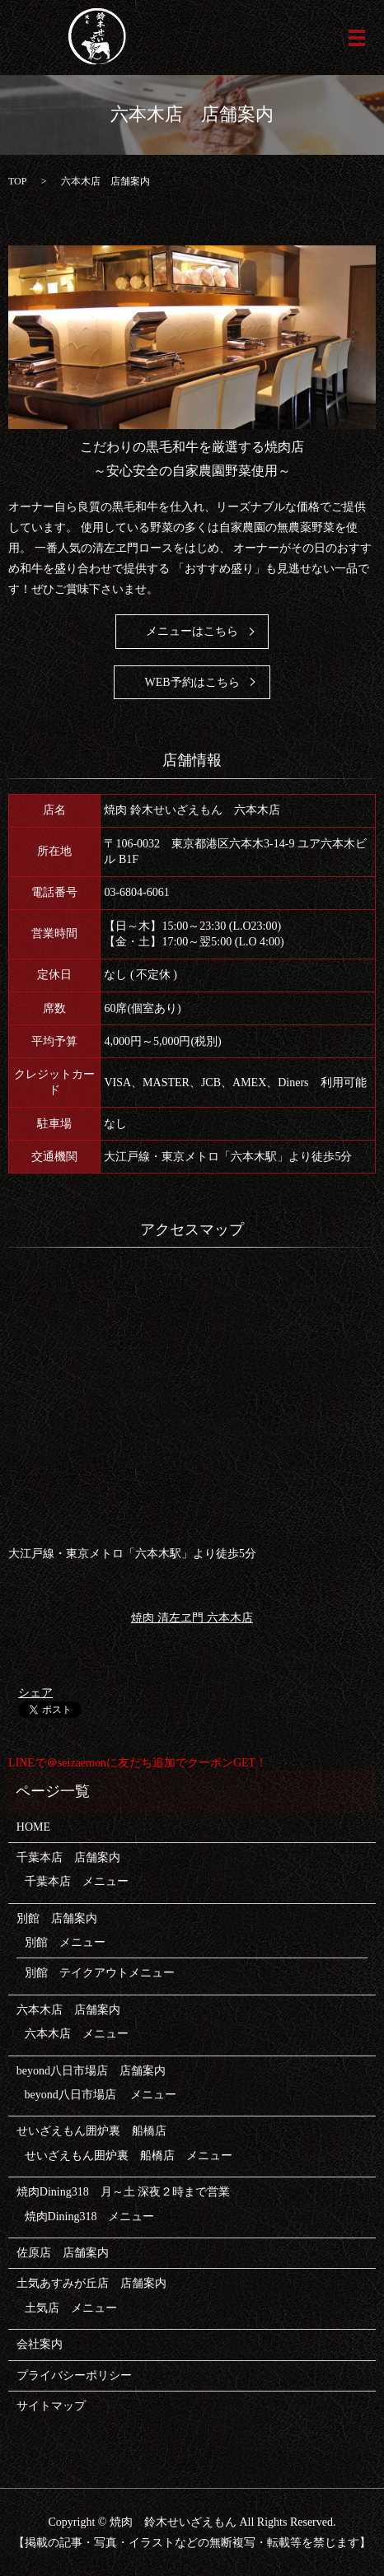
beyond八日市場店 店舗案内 (91, 2071)
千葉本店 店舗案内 (68, 1857)
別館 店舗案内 (56, 1918)
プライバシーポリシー (74, 2375)
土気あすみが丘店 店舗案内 (91, 2283)
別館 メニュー (65, 1942)
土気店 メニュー (71, 2308)
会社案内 (39, 2344)
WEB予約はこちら (191, 682)
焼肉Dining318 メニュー (90, 2216)
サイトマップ (51, 2406)
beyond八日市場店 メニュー (101, 2094)
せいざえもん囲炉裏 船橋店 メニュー (128, 2155)
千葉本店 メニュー (77, 1881)
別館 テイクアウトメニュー (100, 1973)
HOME (33, 1827)
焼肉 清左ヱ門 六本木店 (192, 1617)
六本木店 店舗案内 (68, 2010)
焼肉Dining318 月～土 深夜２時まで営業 (123, 2192)
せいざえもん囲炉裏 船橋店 (91, 2131)
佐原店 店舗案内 (62, 2253)
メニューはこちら (192, 631)
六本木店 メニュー (77, 2034)
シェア (35, 1693)
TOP (17, 181)
